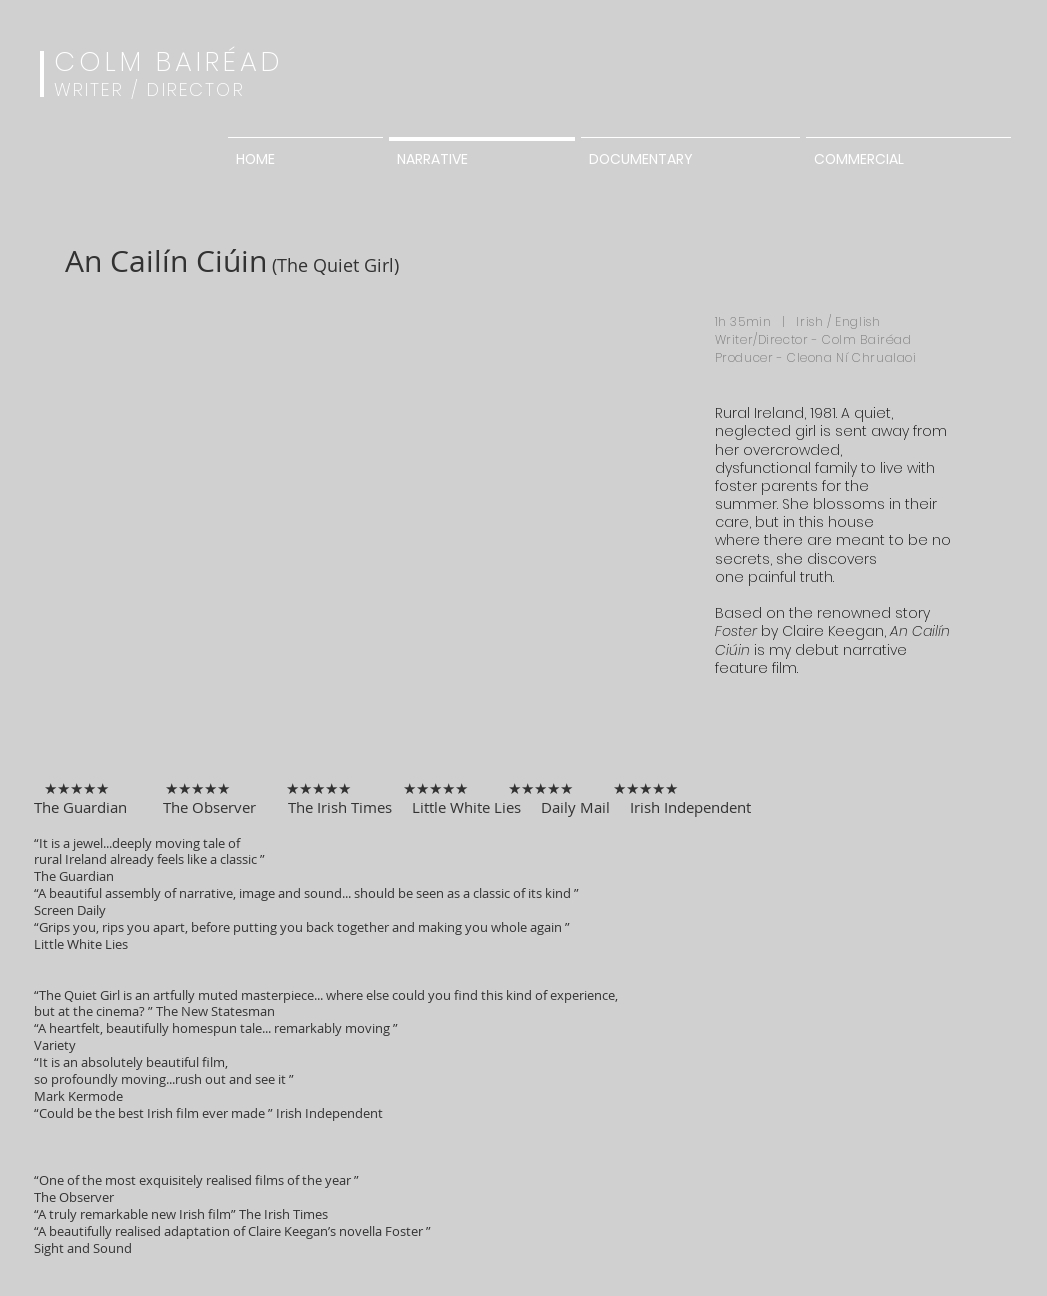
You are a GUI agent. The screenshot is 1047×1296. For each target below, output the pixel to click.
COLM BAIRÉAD (169, 61)
